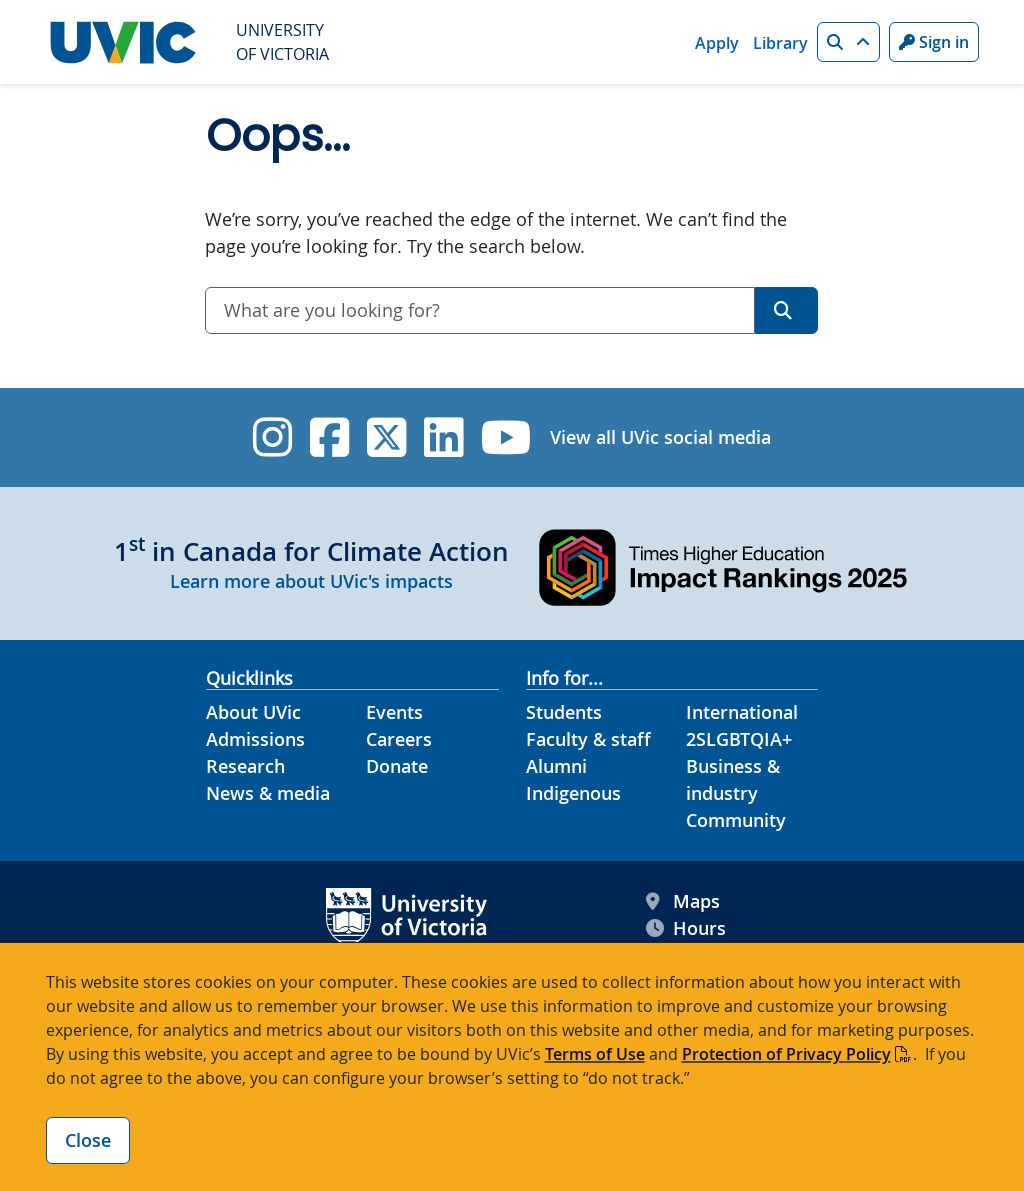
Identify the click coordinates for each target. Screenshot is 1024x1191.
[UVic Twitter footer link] (386, 437)
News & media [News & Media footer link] (268, 793)
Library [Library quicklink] (780, 43)
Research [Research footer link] (245, 766)
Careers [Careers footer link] (399, 739)
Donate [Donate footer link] (397, 766)
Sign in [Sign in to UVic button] (934, 42)
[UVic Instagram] (272, 437)
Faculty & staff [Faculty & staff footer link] (588, 739)
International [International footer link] (742, 712)
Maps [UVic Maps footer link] (683, 901)
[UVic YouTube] (506, 437)
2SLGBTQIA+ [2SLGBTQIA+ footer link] (739, 739)
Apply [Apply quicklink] (717, 43)
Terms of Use (595, 1054)
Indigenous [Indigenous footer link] (573, 793)
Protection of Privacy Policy (786, 1054)
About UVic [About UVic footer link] (253, 712)
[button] (848, 42)
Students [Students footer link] (564, 712)
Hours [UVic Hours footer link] (686, 928)
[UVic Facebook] (329, 437)
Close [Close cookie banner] (88, 1140)
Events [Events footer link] (394, 712)
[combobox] (480, 310)
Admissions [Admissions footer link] (255, 739)
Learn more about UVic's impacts (311, 581)
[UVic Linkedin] (443, 437)
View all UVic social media (660, 437)
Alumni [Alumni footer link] (556, 766)
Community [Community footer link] (736, 820)
